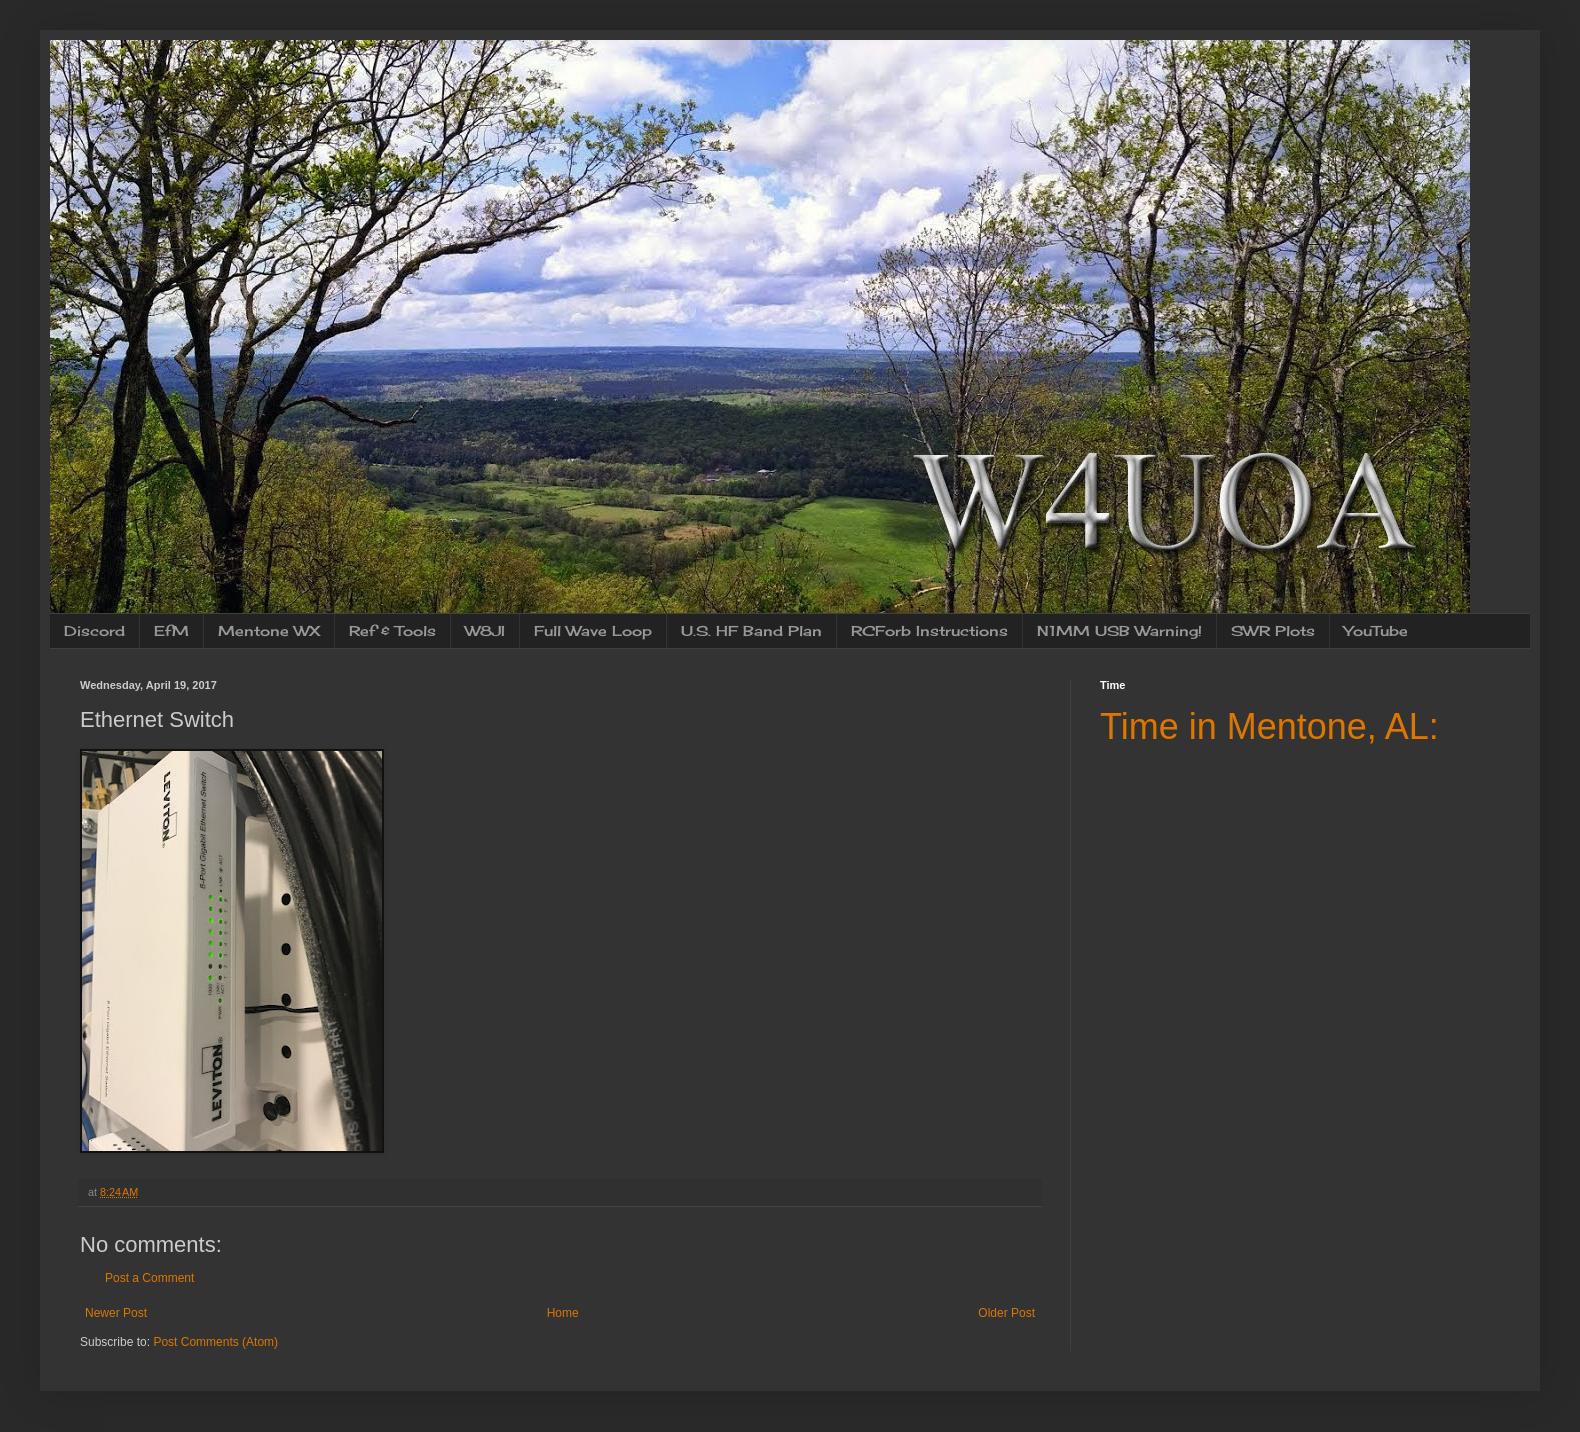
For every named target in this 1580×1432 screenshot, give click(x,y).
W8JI (485, 630)
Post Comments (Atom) (215, 1342)
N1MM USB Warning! (1119, 630)
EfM (171, 630)
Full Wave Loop (593, 630)
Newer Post (116, 1313)
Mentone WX (269, 630)
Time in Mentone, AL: (1269, 726)
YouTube (1376, 630)
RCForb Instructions (929, 630)
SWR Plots (1273, 630)
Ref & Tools (392, 630)
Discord (94, 630)
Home (563, 1313)
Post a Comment (149, 1278)
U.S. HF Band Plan (751, 630)
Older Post (1006, 1313)
